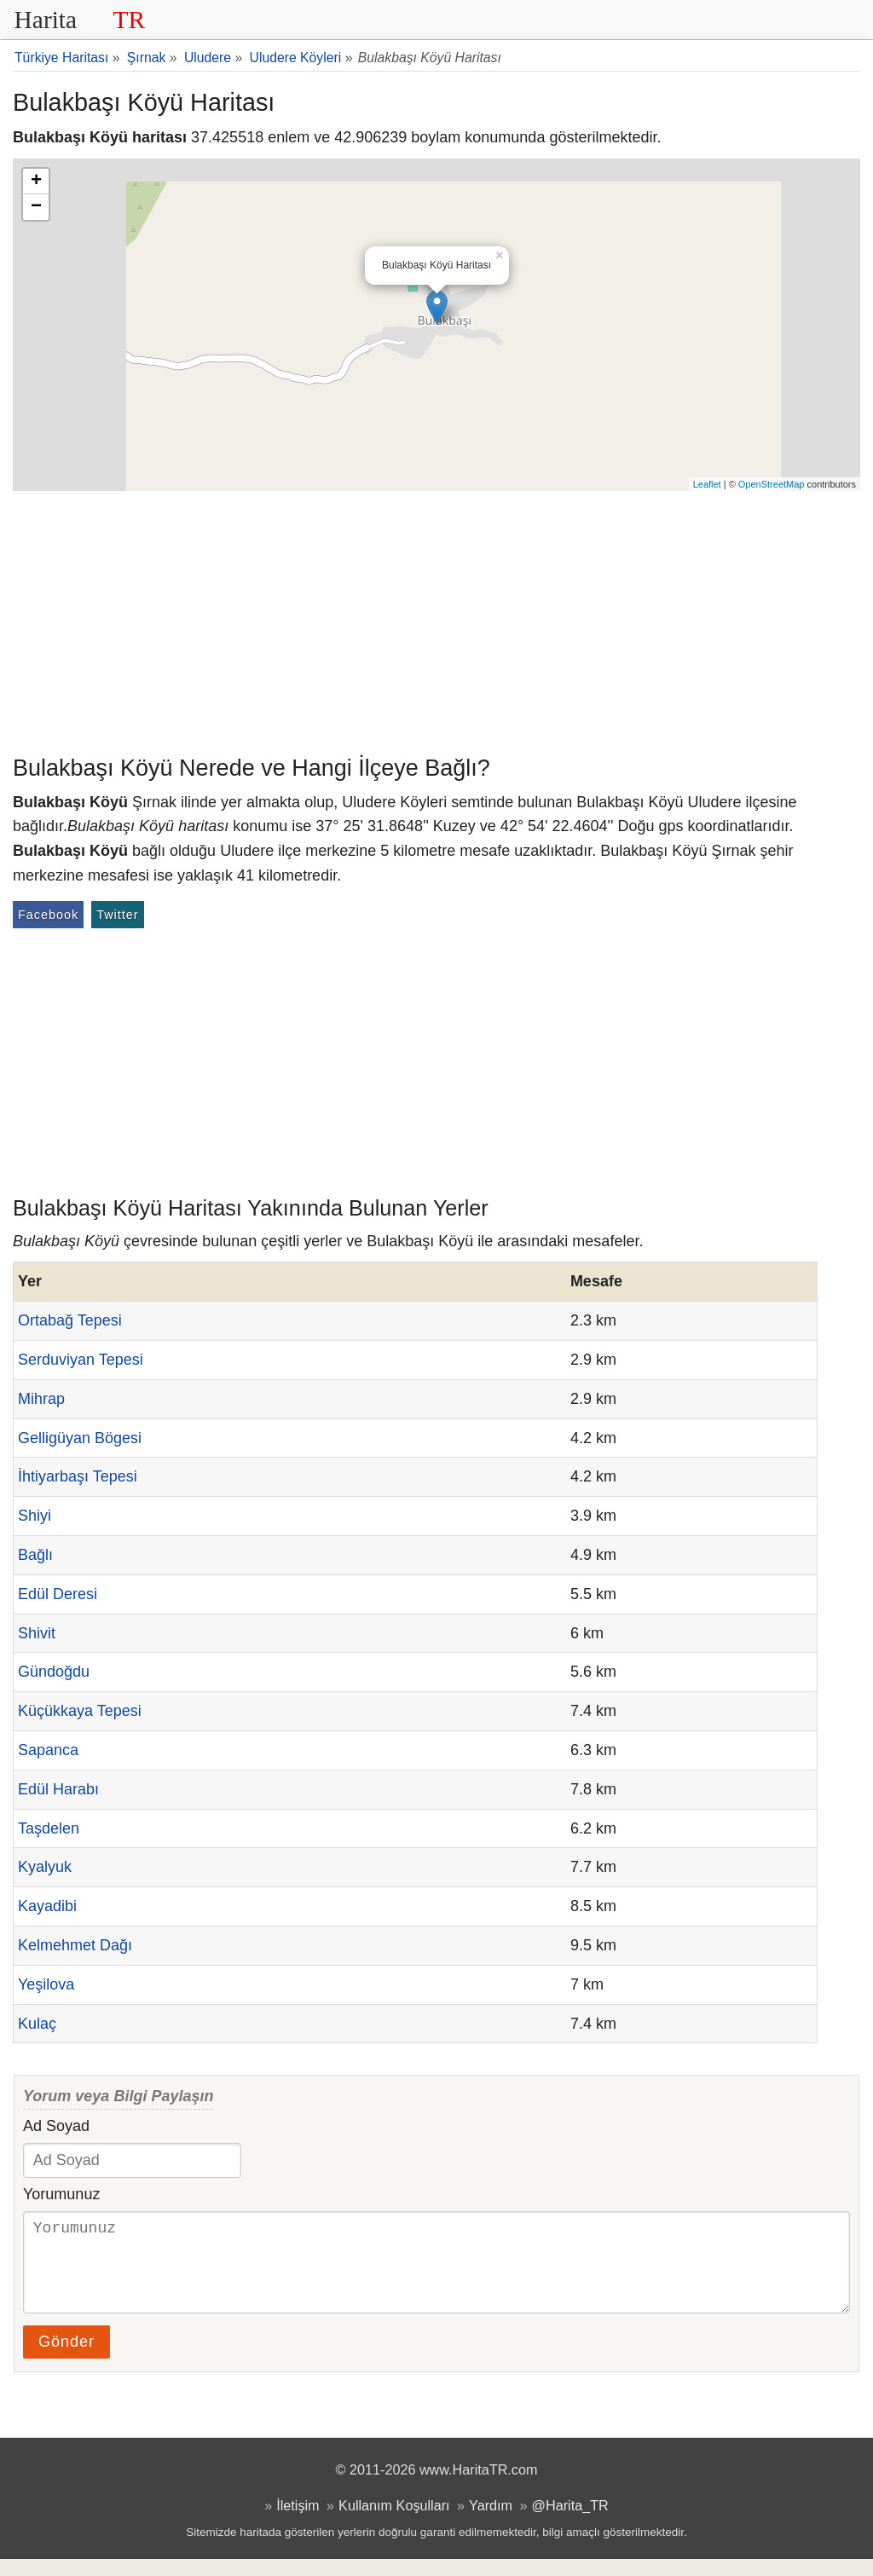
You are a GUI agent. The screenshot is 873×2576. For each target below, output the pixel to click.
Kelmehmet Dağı (75, 1945)
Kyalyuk (45, 1866)
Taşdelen (48, 1828)
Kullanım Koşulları (393, 2522)
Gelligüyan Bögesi (80, 1438)
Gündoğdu (54, 1671)
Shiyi (34, 1515)
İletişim (297, 2522)
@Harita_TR (570, 2522)
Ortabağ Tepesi (70, 1320)
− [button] (36, 207)
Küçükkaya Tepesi (80, 1710)
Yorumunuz (61, 2194)
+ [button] (36, 181)
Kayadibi (47, 1906)
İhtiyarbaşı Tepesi (77, 1476)
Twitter (117, 914)
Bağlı (35, 1554)
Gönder (66, 2358)
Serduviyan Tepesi (80, 1359)
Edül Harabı (58, 1789)
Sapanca (48, 1750)
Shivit (36, 1633)
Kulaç (37, 2023)
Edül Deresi (57, 1594)
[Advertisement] (436, 619)
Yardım (490, 2522)
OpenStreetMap (771, 484)
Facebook (48, 914)
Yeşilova (46, 1984)
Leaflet (707, 484)
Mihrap (41, 1398)
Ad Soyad (56, 2125)
